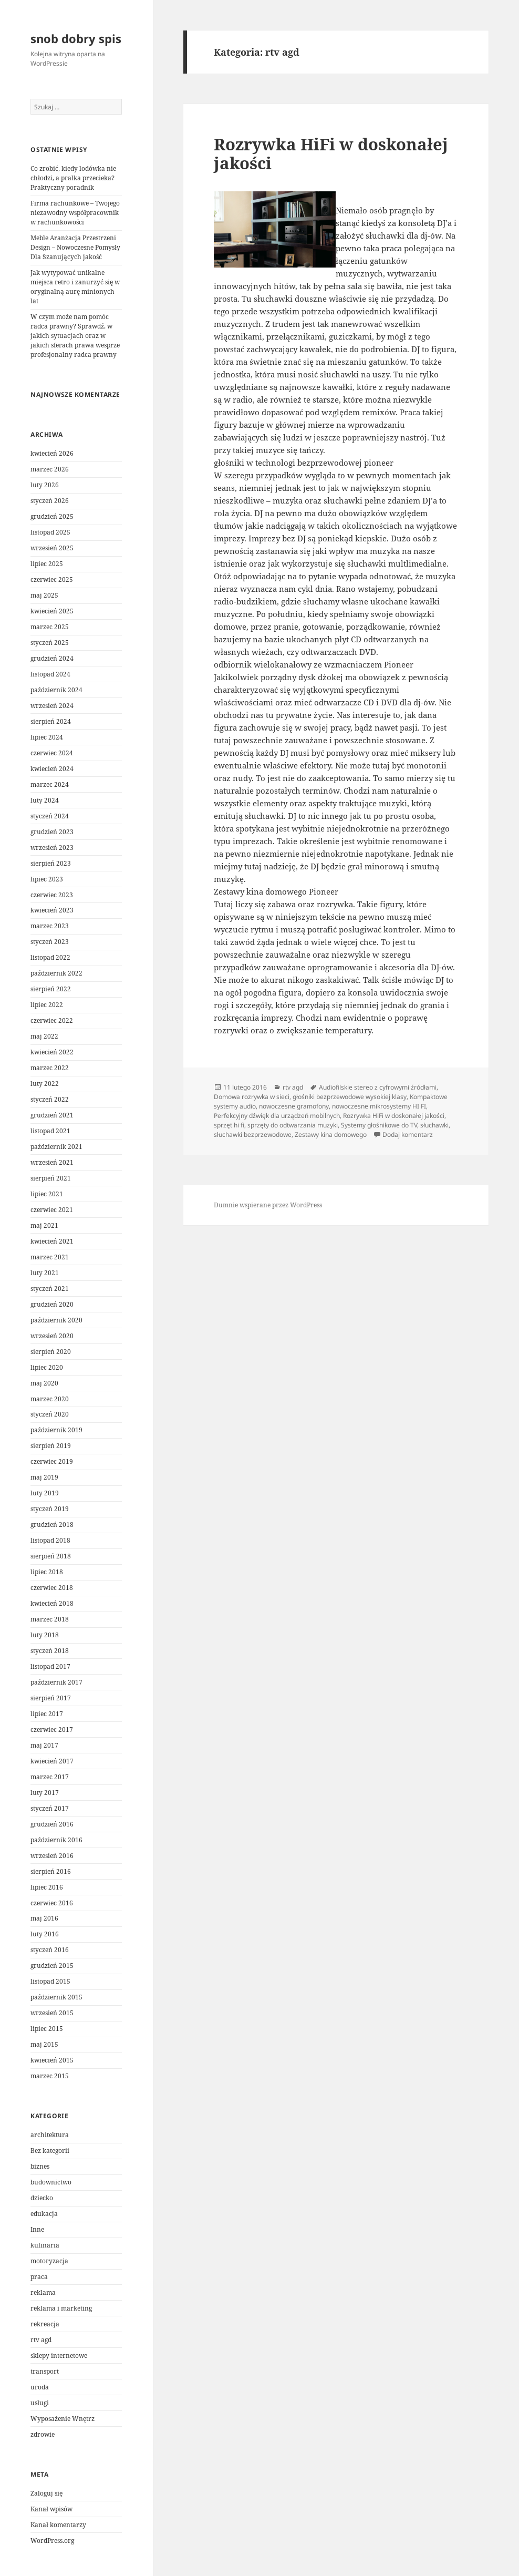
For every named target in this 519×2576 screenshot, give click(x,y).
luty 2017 (44, 1792)
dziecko (41, 2197)
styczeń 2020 (49, 1414)
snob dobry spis (75, 38)
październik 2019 (56, 1429)
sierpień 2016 (50, 1871)
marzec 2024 (49, 784)
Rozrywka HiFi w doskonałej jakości (331, 153)
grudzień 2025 (52, 516)
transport (44, 2371)
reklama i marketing (61, 2308)
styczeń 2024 (49, 816)
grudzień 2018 (52, 1524)
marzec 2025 (49, 626)
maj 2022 (44, 1036)
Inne (37, 2229)
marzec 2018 (49, 1619)
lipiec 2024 (46, 737)
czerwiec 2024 (51, 752)
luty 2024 (44, 800)
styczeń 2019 (49, 1508)
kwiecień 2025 (52, 611)
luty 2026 (44, 484)
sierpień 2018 (50, 1556)
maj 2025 (44, 595)
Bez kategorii (49, 2150)
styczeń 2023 (49, 941)
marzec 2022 (49, 1067)
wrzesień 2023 (52, 847)
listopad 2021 (50, 1130)
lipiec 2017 (46, 1713)
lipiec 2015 (46, 2028)
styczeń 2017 (49, 1808)
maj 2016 (44, 1918)
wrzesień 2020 (52, 1335)
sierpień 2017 (50, 1698)
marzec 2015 (49, 2075)
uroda (39, 2387)
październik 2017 (56, 1682)
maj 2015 (44, 2044)
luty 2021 (44, 1272)
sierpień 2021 (50, 1178)
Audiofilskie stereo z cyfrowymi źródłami (378, 1087)
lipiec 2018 (46, 1571)
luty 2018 (44, 1634)
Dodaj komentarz (407, 1134)
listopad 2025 (50, 532)
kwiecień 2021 (52, 1241)
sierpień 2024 (50, 721)
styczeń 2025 (49, 642)
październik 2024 (56, 689)
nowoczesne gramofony (294, 1106)
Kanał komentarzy (58, 2524)
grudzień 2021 (52, 1115)
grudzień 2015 (52, 1965)
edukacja (44, 2213)
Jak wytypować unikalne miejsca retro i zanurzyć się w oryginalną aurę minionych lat (75, 286)
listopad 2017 (50, 1666)
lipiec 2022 (46, 1004)
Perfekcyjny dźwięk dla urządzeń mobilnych (277, 1115)
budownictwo (50, 2182)
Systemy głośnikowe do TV (379, 1125)
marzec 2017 (49, 1776)
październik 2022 (56, 973)
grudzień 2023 (52, 831)
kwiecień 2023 (52, 910)
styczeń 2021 (49, 1288)
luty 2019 (44, 1493)
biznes (39, 2166)
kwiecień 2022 (52, 1052)
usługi (39, 2402)
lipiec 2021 (46, 1193)
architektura (49, 2134)
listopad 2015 (50, 1981)
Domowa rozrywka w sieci (251, 1096)
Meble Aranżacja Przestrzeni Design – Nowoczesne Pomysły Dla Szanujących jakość (75, 247)
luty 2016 (44, 1934)
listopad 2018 (50, 1540)
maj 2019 (44, 1477)
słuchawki (434, 1125)
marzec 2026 (49, 469)
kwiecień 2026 (52, 453)
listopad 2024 (50, 674)
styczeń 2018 (49, 1650)
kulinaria (44, 2245)
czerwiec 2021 (51, 1209)
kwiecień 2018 (52, 1603)
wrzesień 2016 (52, 1855)
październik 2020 (56, 1320)
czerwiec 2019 (51, 1461)
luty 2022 (44, 1083)
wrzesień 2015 (52, 2012)
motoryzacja (49, 2260)
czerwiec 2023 (51, 894)
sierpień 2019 (50, 1445)
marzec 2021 (49, 1257)
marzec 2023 (49, 925)
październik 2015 (56, 1997)
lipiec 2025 (46, 563)
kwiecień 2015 (52, 2060)
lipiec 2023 (46, 879)
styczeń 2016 (49, 1949)
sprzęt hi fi (229, 1125)
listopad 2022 (50, 957)
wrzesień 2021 (52, 1162)
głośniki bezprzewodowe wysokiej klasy (350, 1096)
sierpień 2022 (50, 988)
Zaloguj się (46, 2493)
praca (39, 2276)
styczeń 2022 (49, 1099)
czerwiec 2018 (51, 1587)
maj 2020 (44, 1383)
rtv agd (40, 2339)
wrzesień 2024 (52, 705)
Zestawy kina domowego (331, 1134)
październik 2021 (56, 1146)
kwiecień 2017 (52, 1761)
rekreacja (44, 2324)
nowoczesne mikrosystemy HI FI (379, 1106)
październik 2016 (56, 1839)
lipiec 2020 (46, 1367)
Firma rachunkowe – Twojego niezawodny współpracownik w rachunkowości (75, 213)
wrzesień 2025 (52, 547)
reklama (43, 2292)
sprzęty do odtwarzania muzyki (292, 1125)
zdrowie (42, 2434)
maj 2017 (44, 1745)
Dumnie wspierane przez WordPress (268, 1204)
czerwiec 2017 (51, 1729)
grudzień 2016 (52, 1824)
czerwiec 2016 (51, 1902)
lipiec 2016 (46, 1887)
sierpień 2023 (50, 863)
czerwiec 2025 (51, 579)
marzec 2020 (49, 1398)
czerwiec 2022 (51, 1020)
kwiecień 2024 (52, 768)
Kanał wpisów (51, 2509)
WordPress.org (52, 2540)
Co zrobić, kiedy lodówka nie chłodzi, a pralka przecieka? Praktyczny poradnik (73, 178)
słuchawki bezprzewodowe (253, 1134)
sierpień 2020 (50, 1351)
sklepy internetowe (58, 2355)
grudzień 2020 (52, 1304)
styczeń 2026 (49, 500)
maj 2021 (44, 1225)
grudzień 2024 (52, 658)
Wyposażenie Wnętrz (62, 2418)
